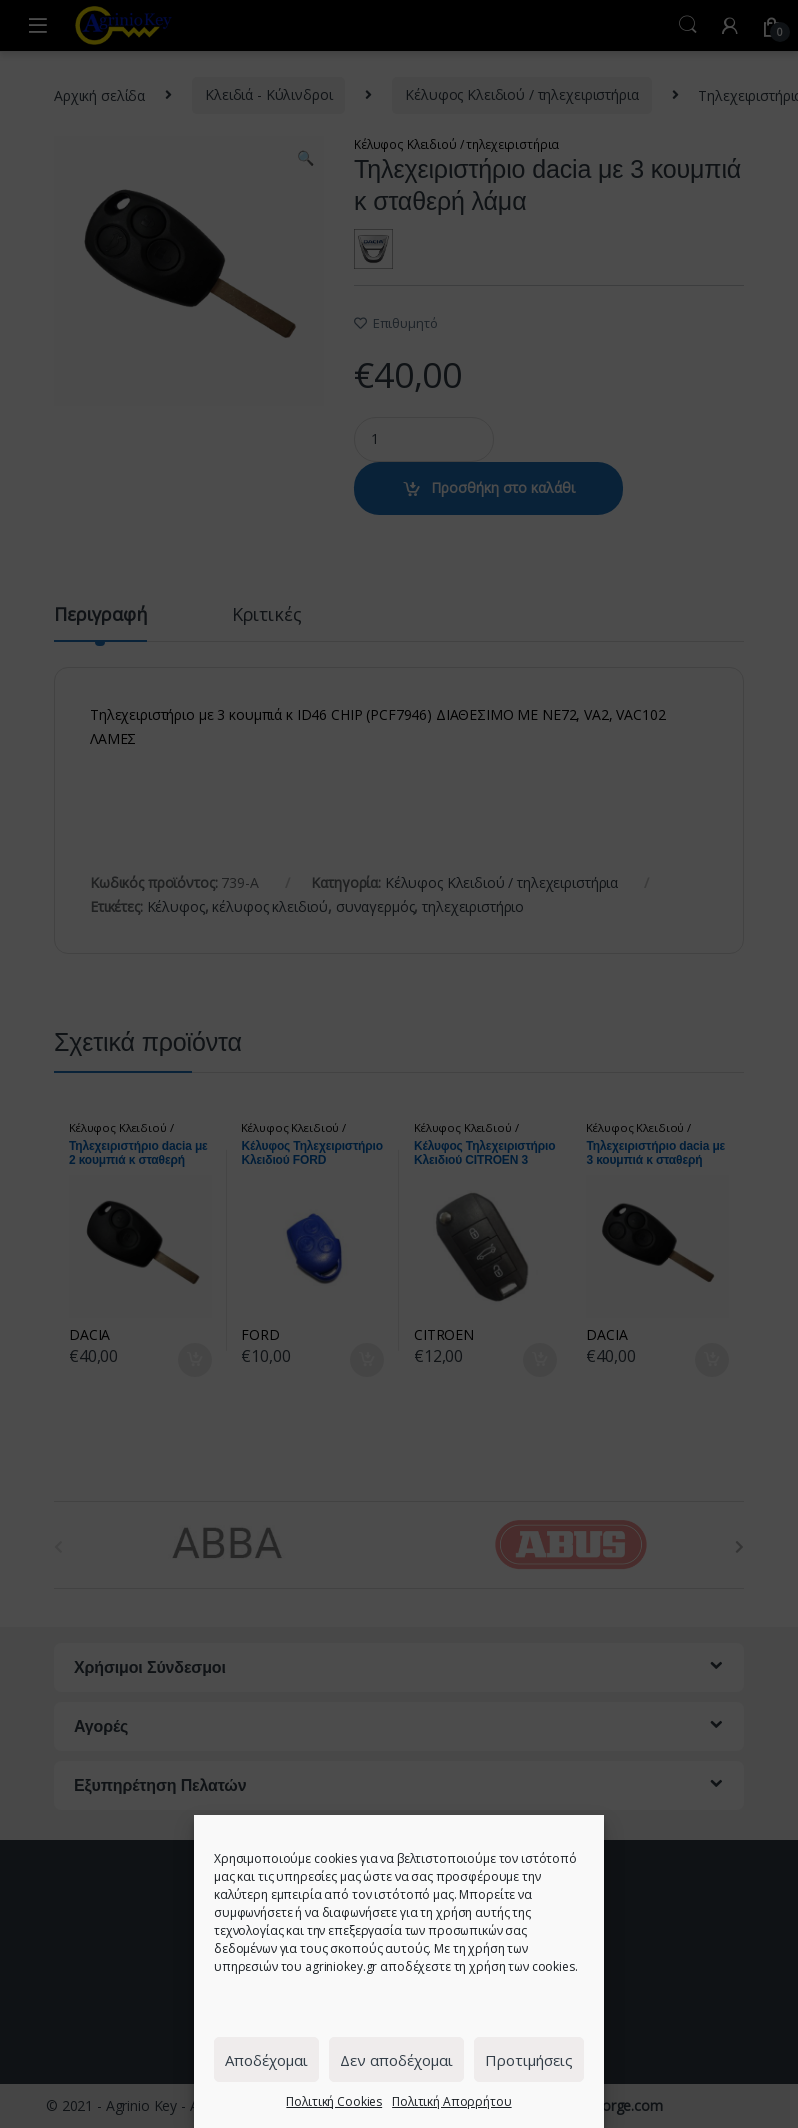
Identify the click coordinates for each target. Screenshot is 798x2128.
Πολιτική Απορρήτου (451, 2101)
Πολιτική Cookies (334, 2101)
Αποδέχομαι (266, 2060)
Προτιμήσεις (529, 2060)
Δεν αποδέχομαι (396, 2060)
